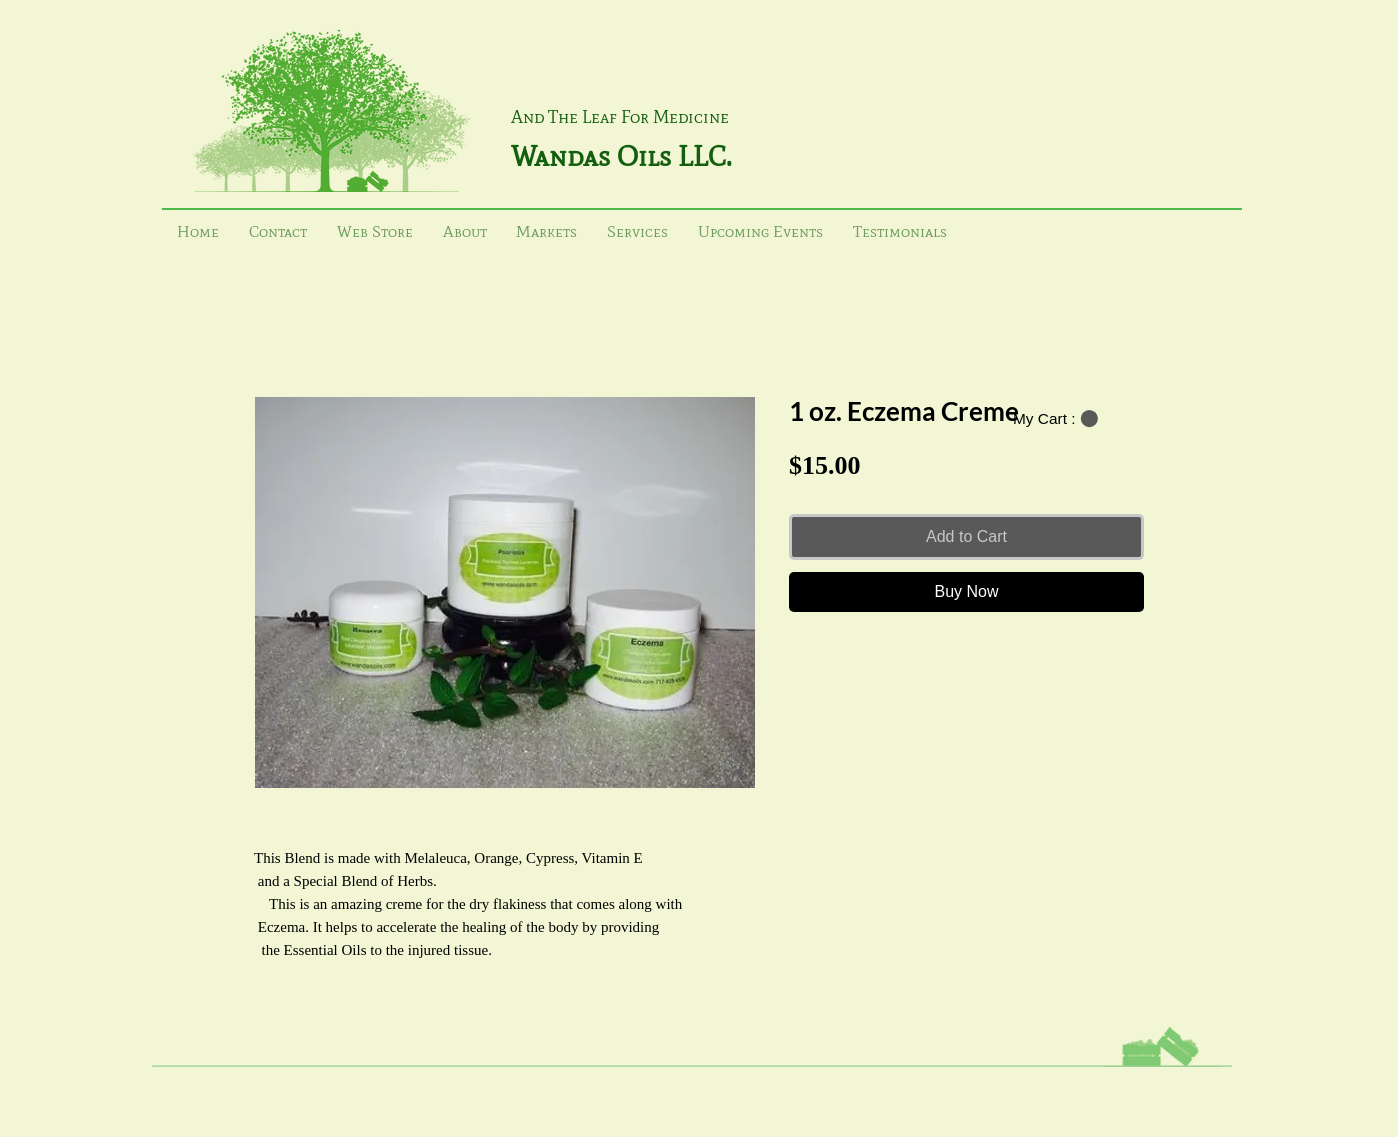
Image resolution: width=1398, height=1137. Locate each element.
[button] (1055, 419)
